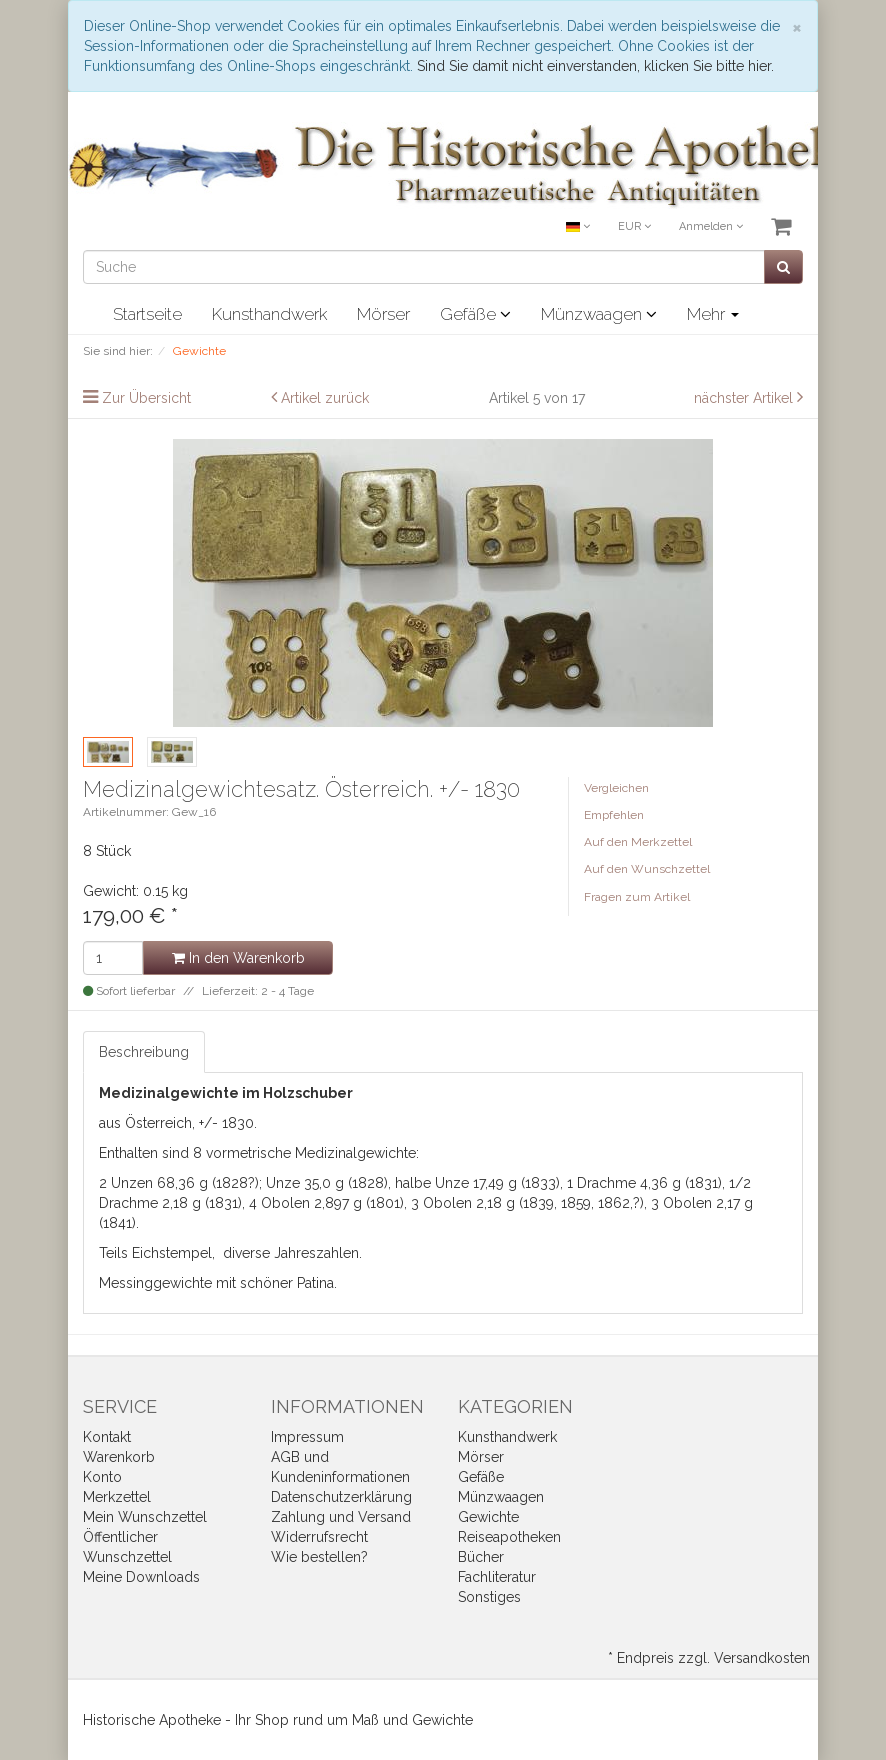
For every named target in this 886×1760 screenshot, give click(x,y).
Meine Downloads (141, 1577)
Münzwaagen (599, 314)
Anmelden (711, 226)
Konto (102, 1477)
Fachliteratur (497, 1577)
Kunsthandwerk (269, 314)
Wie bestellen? (319, 1557)
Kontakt (107, 1437)
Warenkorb (119, 1457)
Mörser (383, 314)
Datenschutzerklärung (341, 1497)
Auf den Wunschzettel (647, 869)
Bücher (481, 1557)
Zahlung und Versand (341, 1517)
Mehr (713, 314)
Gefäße (475, 314)
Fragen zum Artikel (637, 897)
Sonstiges (489, 1597)
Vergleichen (616, 788)
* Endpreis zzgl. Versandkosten (709, 1658)
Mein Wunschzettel (145, 1517)
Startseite (147, 314)
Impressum (307, 1437)
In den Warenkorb (238, 958)
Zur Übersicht (146, 398)
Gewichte (488, 1517)
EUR (634, 226)
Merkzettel (117, 1497)
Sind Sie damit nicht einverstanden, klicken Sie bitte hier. (595, 66)
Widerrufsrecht (319, 1537)
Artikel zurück (325, 398)
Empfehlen (614, 815)
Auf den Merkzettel (638, 842)
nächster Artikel (745, 398)
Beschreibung (144, 1052)
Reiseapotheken (509, 1537)
